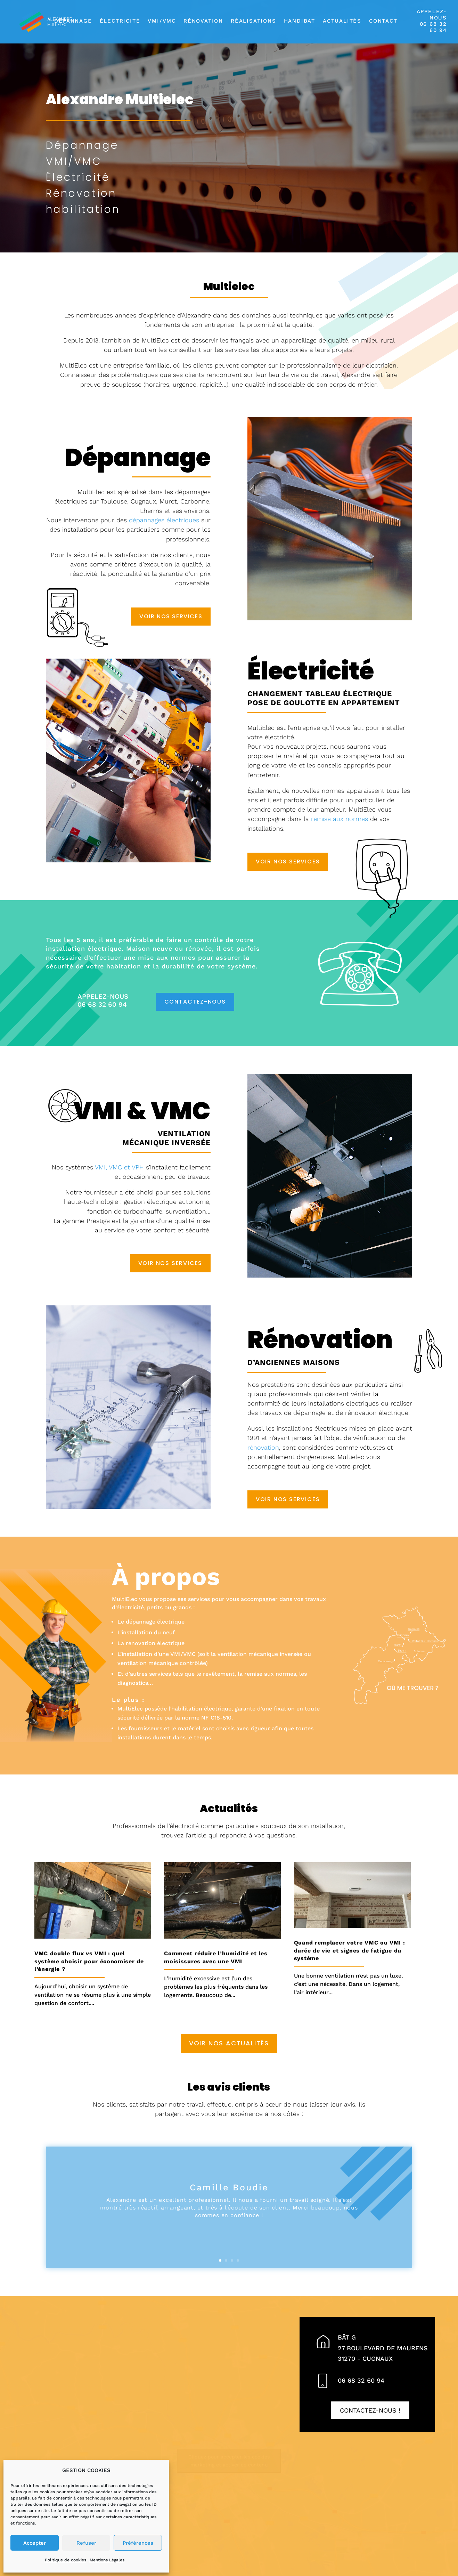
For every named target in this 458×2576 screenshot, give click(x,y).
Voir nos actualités (229, 2043)
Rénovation (203, 20)
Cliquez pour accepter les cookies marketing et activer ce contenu (229, 2461)
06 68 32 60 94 (361, 2380)
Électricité (120, 20)
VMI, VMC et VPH (119, 1167)
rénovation (263, 1447)
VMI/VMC (162, 20)
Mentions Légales (107, 2560)
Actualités (342, 20)
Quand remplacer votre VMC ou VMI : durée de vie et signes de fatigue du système (349, 1950)
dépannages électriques (164, 520)
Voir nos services (170, 616)
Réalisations (253, 20)
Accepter (34, 2543)
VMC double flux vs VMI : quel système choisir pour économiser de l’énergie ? (89, 1961)
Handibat (299, 20)
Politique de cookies (65, 2560)
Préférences (138, 2543)
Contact (383, 20)
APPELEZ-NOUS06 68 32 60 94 (432, 20)
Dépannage (73, 20)
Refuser (86, 2543)
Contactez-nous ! (370, 2410)
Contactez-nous (195, 1002)
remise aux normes (339, 818)
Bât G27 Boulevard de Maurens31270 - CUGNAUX (383, 2348)
